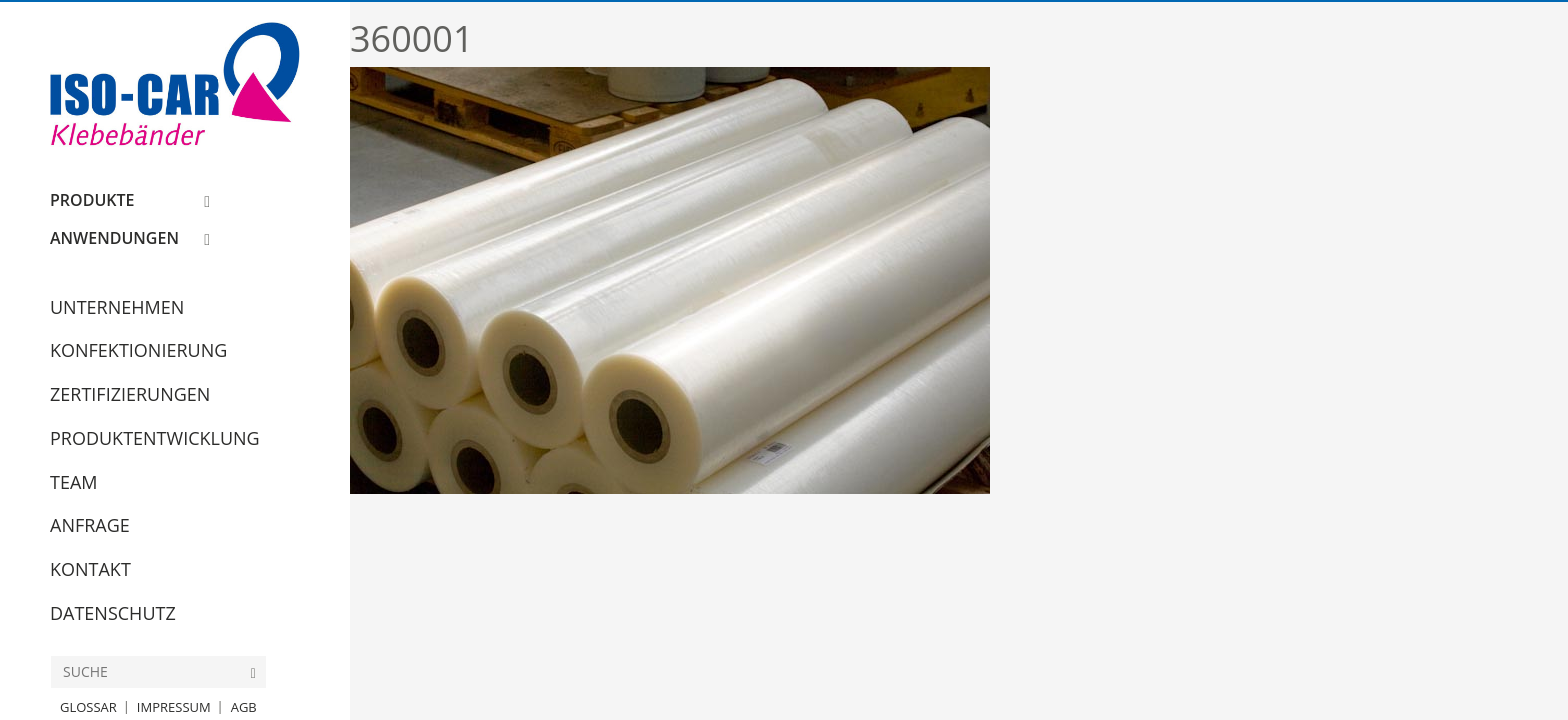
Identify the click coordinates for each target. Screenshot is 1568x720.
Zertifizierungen (130, 394)
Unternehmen (117, 307)
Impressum (174, 707)
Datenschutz (113, 613)
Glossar (88, 707)
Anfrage (90, 525)
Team (74, 482)
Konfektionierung (138, 350)
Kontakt (90, 569)
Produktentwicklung (155, 438)
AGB (244, 707)
